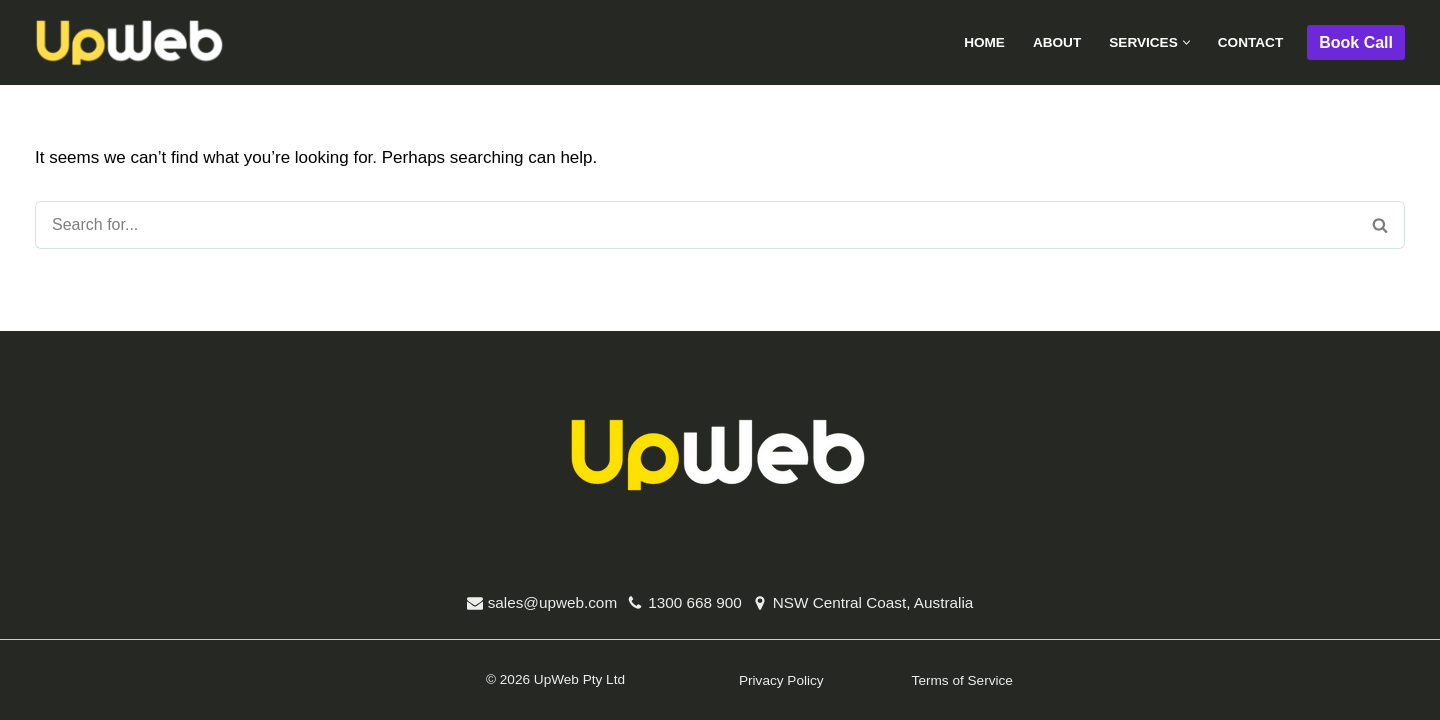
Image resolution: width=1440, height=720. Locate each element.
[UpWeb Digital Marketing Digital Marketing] (130, 43)
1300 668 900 (695, 602)
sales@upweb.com (552, 602)
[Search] (695, 225)
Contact (1250, 42)
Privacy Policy (781, 680)
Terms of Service (962, 680)
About (1057, 42)
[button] (1186, 42)
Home (984, 42)
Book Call (1356, 42)
